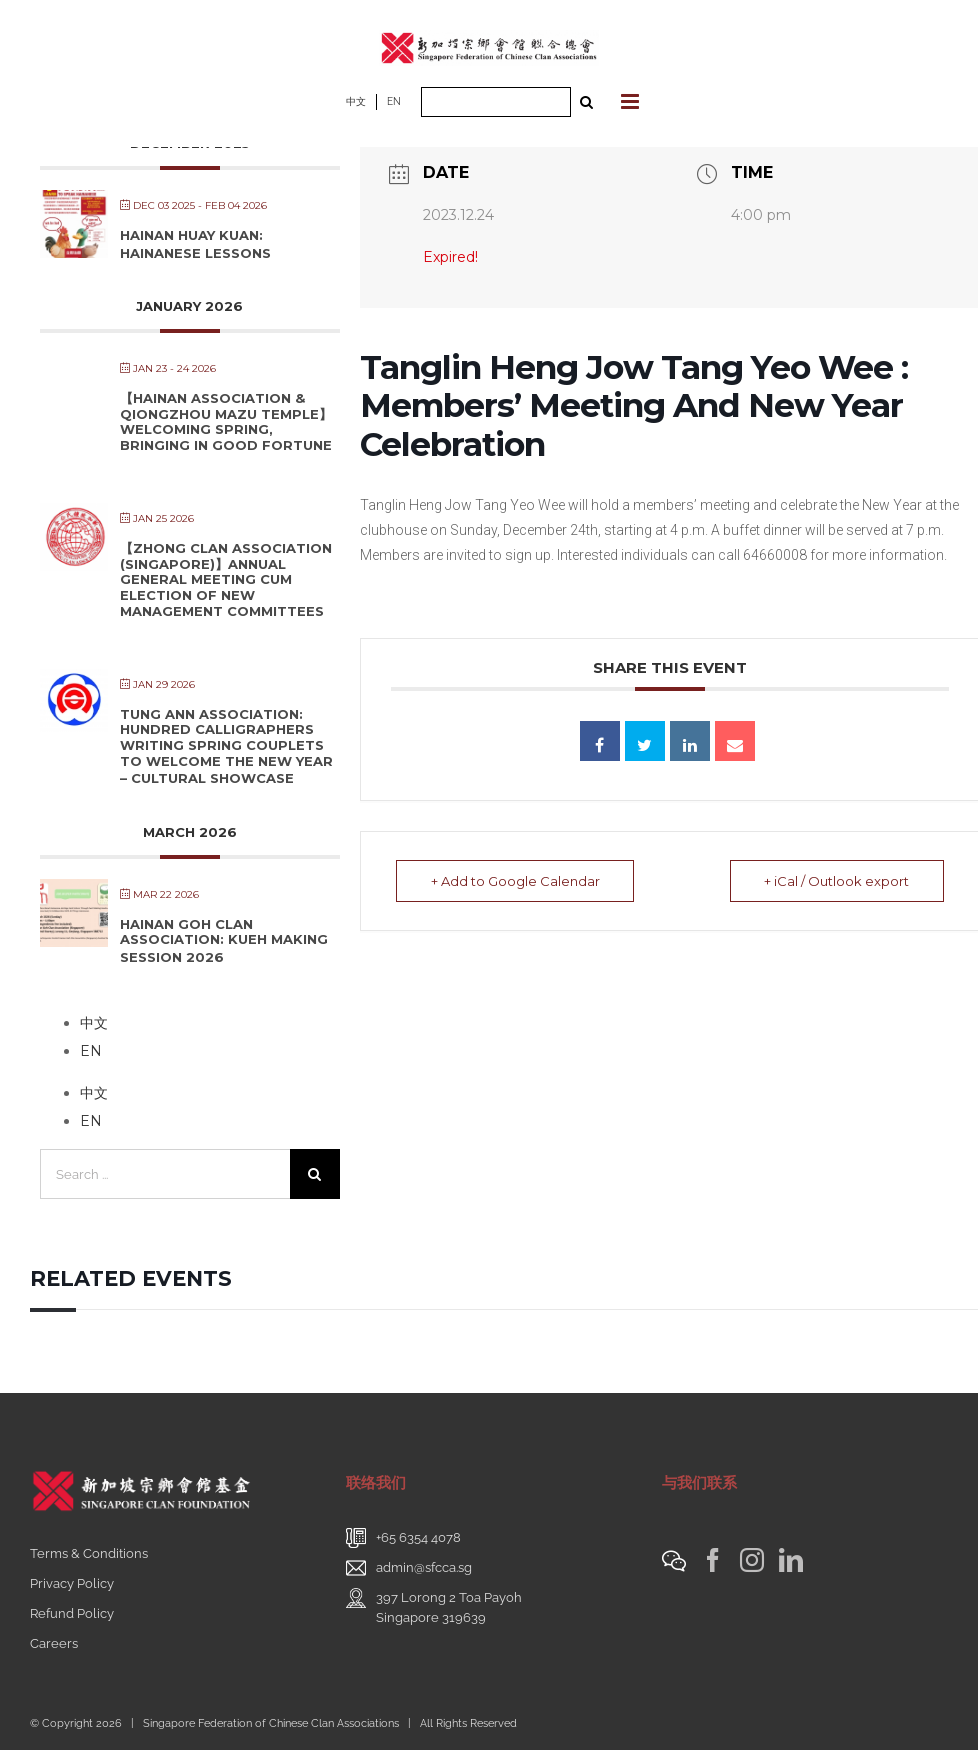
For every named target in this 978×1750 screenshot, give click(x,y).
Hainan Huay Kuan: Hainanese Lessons (195, 244)
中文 (356, 101)
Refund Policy (72, 1613)
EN (394, 101)
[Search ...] (496, 102)
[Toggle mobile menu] (631, 101)
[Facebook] (713, 1560)
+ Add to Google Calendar (515, 881)
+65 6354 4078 (418, 1537)
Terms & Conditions (89, 1553)
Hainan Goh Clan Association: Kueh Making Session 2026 (224, 940)
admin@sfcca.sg (424, 1567)
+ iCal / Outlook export (836, 881)
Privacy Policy (72, 1583)
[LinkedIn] (791, 1560)
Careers (54, 1643)
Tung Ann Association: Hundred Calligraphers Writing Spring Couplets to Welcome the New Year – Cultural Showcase (226, 746)
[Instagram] (752, 1560)
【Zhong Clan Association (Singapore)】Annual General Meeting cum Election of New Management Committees (226, 579)
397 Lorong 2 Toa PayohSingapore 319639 (449, 1607)
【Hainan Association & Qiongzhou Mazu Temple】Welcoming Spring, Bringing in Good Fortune (226, 421)
